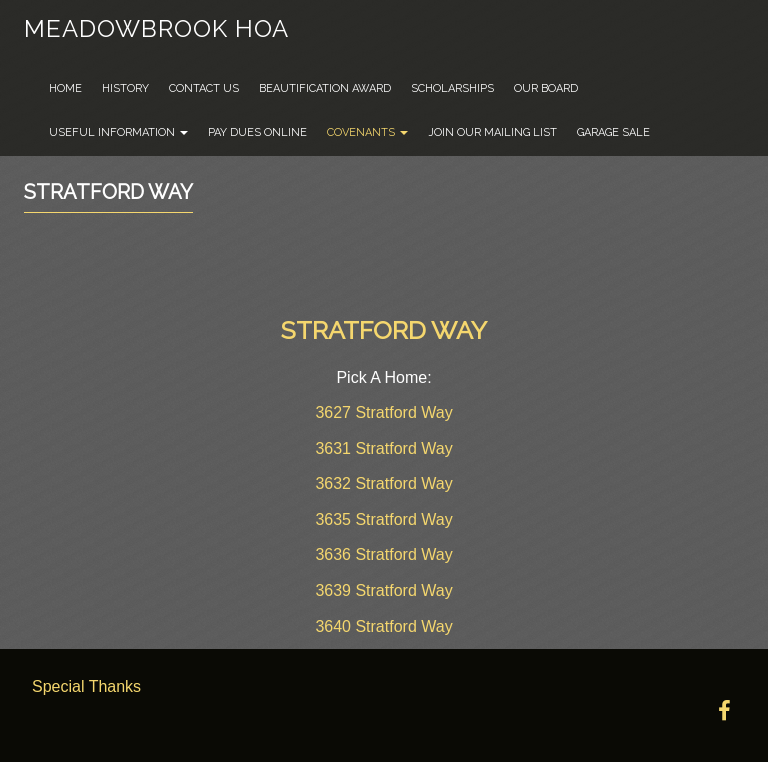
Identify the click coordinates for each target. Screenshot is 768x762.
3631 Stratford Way (383, 448)
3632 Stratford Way (383, 483)
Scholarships (452, 88)
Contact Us (204, 88)
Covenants (367, 132)
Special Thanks (86, 686)
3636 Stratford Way (383, 554)
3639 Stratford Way (383, 590)
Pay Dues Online (257, 132)
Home (65, 88)
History (125, 88)
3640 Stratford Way (383, 626)
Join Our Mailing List (492, 132)
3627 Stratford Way (383, 412)
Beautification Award (325, 88)
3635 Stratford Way (383, 519)
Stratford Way (108, 192)
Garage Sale (613, 132)
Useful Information (118, 132)
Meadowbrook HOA (156, 28)
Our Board (546, 88)
